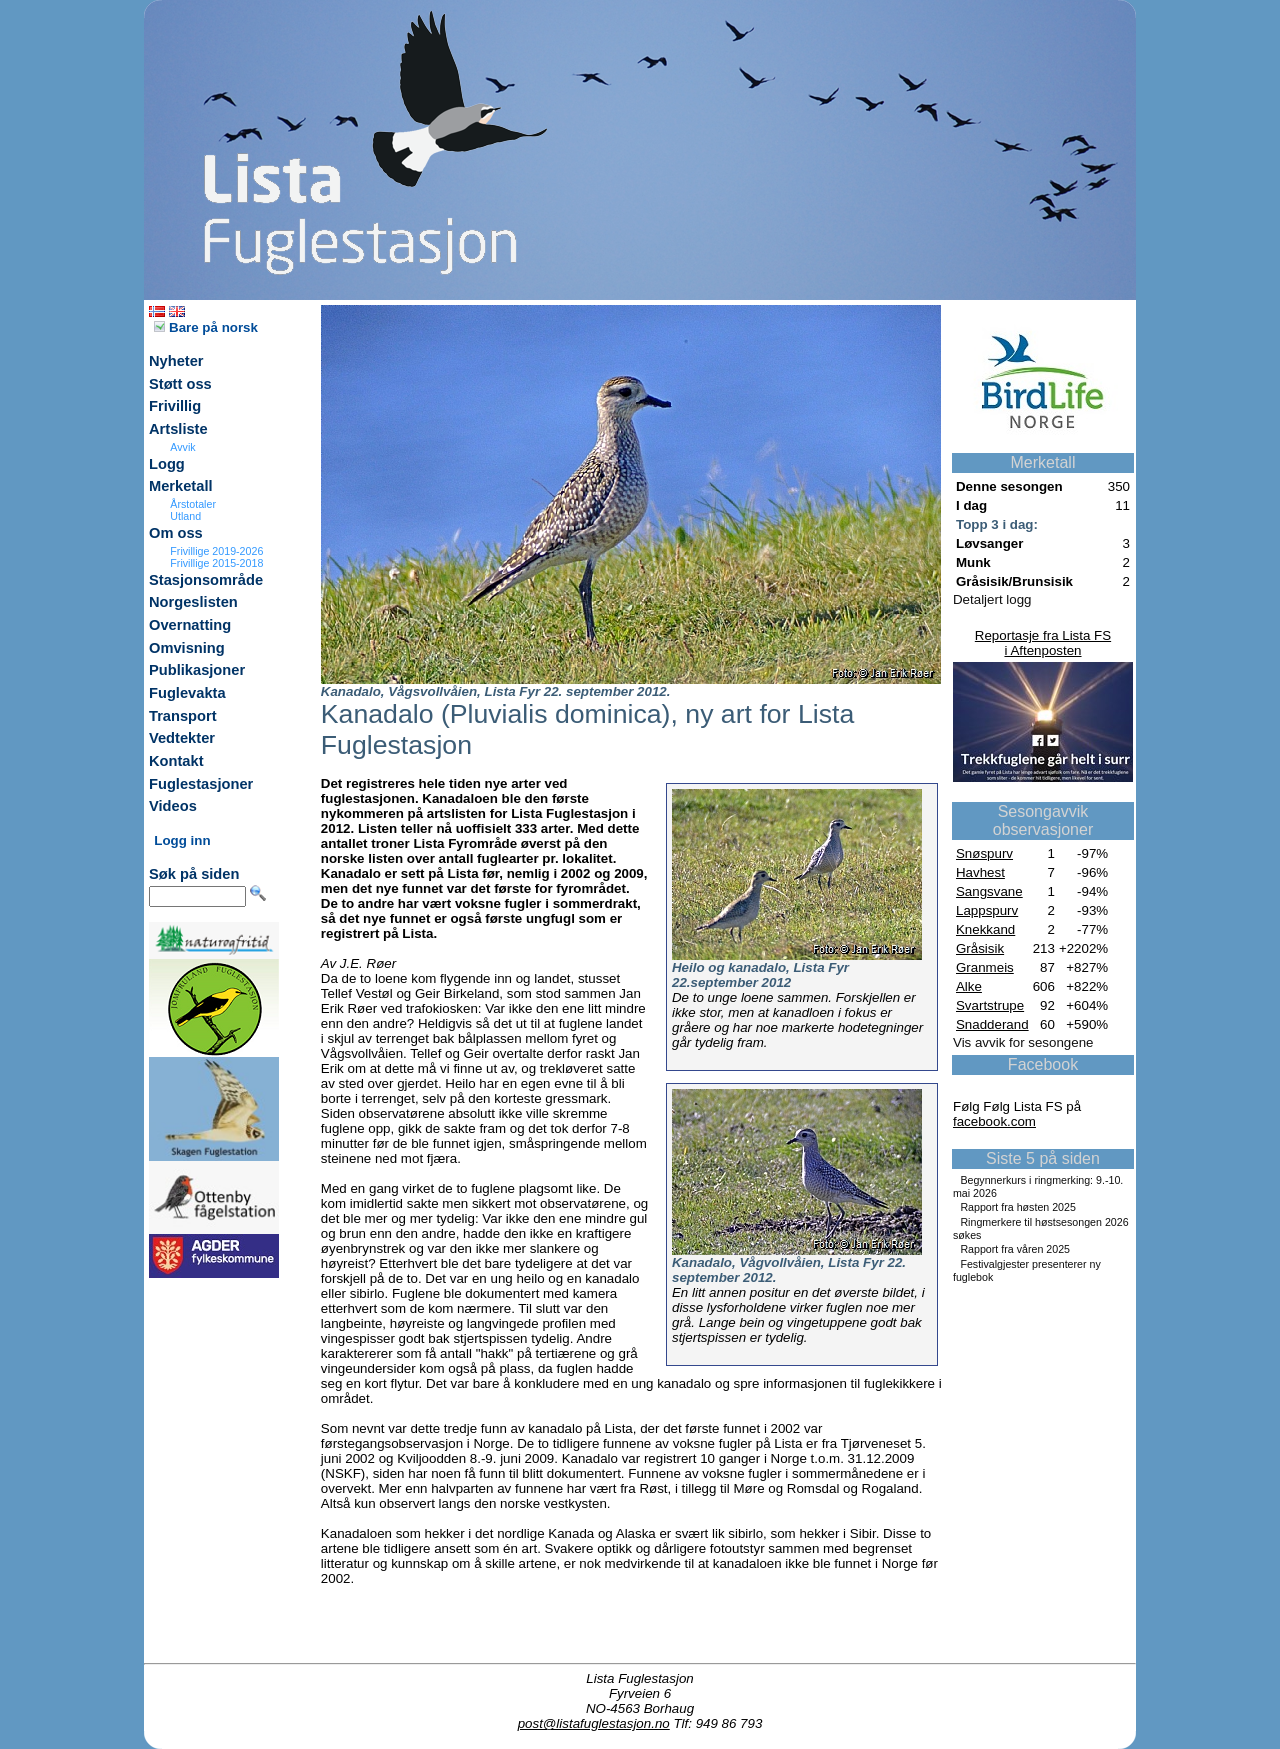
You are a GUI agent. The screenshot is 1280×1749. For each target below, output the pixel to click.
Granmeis (985, 967)
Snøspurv (984, 853)
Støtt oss (180, 384)
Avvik (182, 447)
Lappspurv (987, 910)
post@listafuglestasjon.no (594, 1723)
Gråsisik (980, 948)
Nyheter (176, 361)
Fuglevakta (187, 693)
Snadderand (992, 1024)
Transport (183, 716)
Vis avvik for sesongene (1023, 1042)
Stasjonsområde (206, 580)
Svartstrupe (990, 1005)
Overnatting (190, 625)
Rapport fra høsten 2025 (1018, 1207)
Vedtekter (182, 738)
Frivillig (175, 406)
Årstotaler (193, 504)
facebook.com (994, 1121)
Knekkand (985, 929)
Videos (173, 806)
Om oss (176, 533)
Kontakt (176, 761)
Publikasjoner (197, 670)
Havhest (980, 872)
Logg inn (182, 840)
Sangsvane (989, 891)
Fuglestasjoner (201, 784)
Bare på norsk (206, 327)
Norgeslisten (193, 602)
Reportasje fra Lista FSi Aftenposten (1043, 643)
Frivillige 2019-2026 (216, 551)
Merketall (181, 486)
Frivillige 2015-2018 (216, 563)
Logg (167, 464)
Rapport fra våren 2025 (1015, 1249)
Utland (185, 516)
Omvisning (187, 648)
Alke (969, 986)
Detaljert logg (992, 599)
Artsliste (178, 429)
